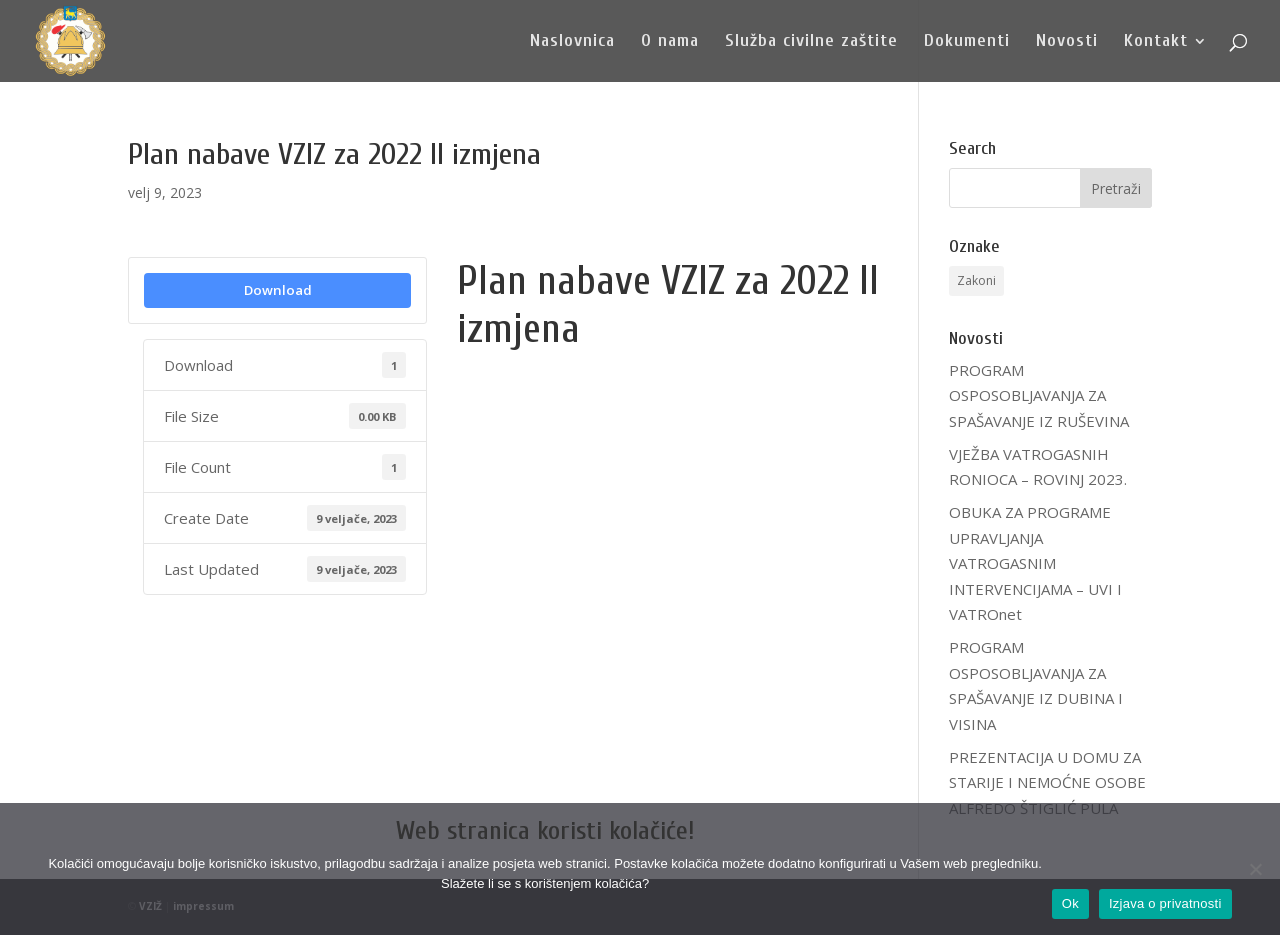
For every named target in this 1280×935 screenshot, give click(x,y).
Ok (1070, 903)
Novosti (1067, 42)
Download (278, 290)
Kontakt (1156, 42)
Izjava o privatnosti (1165, 903)
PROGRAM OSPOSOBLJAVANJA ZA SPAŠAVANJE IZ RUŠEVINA (1039, 395)
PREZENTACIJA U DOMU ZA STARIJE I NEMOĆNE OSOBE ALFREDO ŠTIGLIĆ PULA (1047, 782)
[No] (1255, 869)
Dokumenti (967, 42)
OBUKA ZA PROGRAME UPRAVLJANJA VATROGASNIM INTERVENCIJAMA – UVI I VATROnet (1035, 563)
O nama (670, 42)
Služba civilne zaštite (811, 42)
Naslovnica (572, 42)
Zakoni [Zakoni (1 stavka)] (976, 280)
